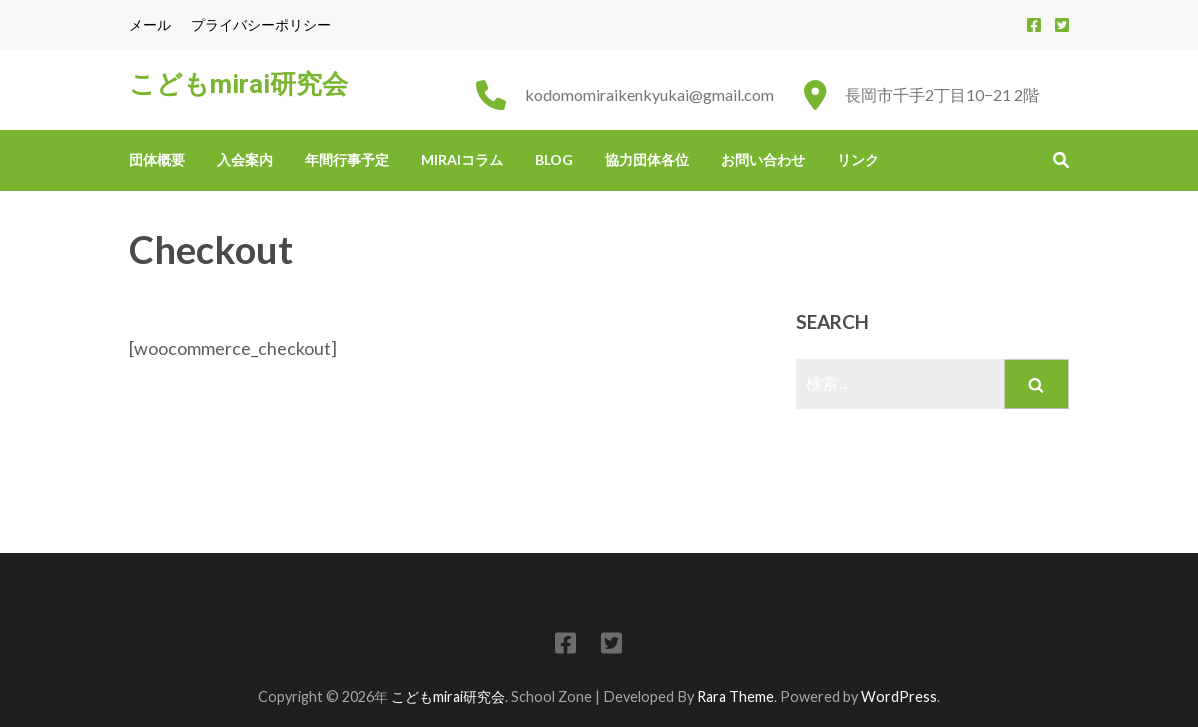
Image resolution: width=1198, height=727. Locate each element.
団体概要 (157, 159)
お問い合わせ (763, 159)
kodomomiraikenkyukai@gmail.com (649, 94)
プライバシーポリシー (261, 25)
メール (150, 25)
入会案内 (245, 159)
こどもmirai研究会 (238, 84)
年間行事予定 (347, 159)
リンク (858, 159)
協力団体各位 (647, 159)
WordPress (899, 696)
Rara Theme (735, 696)
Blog (554, 159)
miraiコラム (462, 159)
